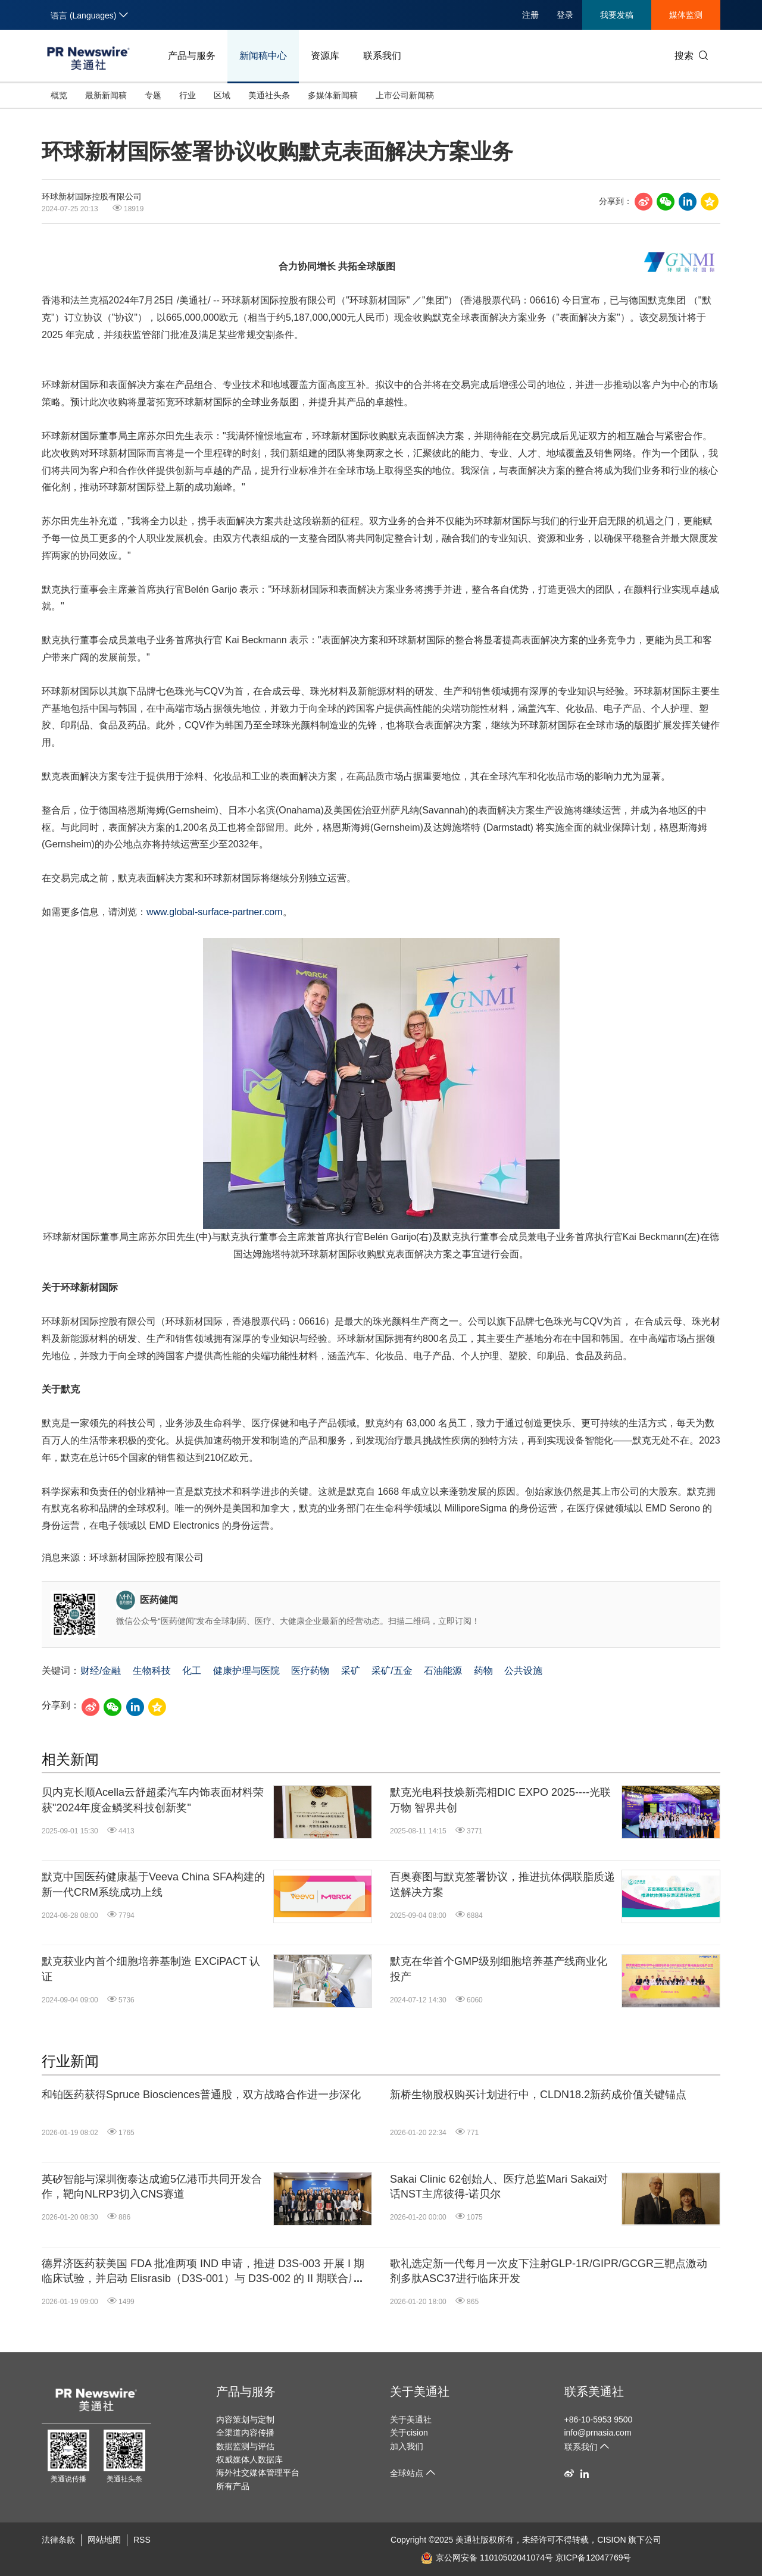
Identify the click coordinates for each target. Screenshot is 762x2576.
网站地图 (104, 2539)
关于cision (409, 2432)
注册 (530, 15)
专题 (153, 95)
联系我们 (382, 56)
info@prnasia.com (598, 2432)
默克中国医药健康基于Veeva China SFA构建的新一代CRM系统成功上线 (153, 1884)
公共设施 (523, 1671)
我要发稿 (616, 15)
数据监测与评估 (245, 2446)
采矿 (350, 1671)
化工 (191, 1671)
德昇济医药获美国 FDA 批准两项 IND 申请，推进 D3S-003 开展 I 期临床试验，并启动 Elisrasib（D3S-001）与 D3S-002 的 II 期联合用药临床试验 (203, 2272)
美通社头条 (269, 95)
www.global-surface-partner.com (214, 912)
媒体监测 (685, 15)
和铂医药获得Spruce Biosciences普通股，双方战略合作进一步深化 (201, 2095)
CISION (611, 2539)
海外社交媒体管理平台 (257, 2472)
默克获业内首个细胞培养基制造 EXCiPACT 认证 (151, 1968)
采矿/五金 (391, 1671)
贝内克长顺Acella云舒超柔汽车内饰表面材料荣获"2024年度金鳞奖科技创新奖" (153, 1799)
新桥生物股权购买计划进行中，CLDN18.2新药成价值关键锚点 (538, 2095)
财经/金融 (100, 1671)
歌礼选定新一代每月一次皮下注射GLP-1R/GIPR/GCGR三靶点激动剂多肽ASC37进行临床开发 (548, 2271)
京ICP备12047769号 (593, 2557)
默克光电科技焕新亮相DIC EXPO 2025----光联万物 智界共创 (500, 1799)
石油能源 (443, 1671)
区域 (222, 95)
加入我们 (406, 2446)
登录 (565, 15)
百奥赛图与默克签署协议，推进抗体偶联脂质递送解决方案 (502, 1884)
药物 (483, 1671)
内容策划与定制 (245, 2419)
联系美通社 (594, 2391)
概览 (59, 95)
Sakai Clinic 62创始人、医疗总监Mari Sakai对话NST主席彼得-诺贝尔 (499, 2186)
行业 (187, 95)
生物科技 (152, 1671)
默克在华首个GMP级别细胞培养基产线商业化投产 (498, 1968)
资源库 (325, 56)
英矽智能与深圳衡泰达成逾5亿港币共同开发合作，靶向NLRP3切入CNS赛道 (152, 2186)
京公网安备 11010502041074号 (487, 2557)
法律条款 (58, 2539)
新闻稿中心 (263, 56)
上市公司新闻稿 (405, 95)
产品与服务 (192, 56)
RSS (142, 2539)
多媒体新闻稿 (333, 95)
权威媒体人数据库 (249, 2459)
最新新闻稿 (106, 95)
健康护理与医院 (246, 1671)
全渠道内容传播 (245, 2432)
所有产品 (232, 2486)
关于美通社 (419, 2391)
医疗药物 (310, 1671)
